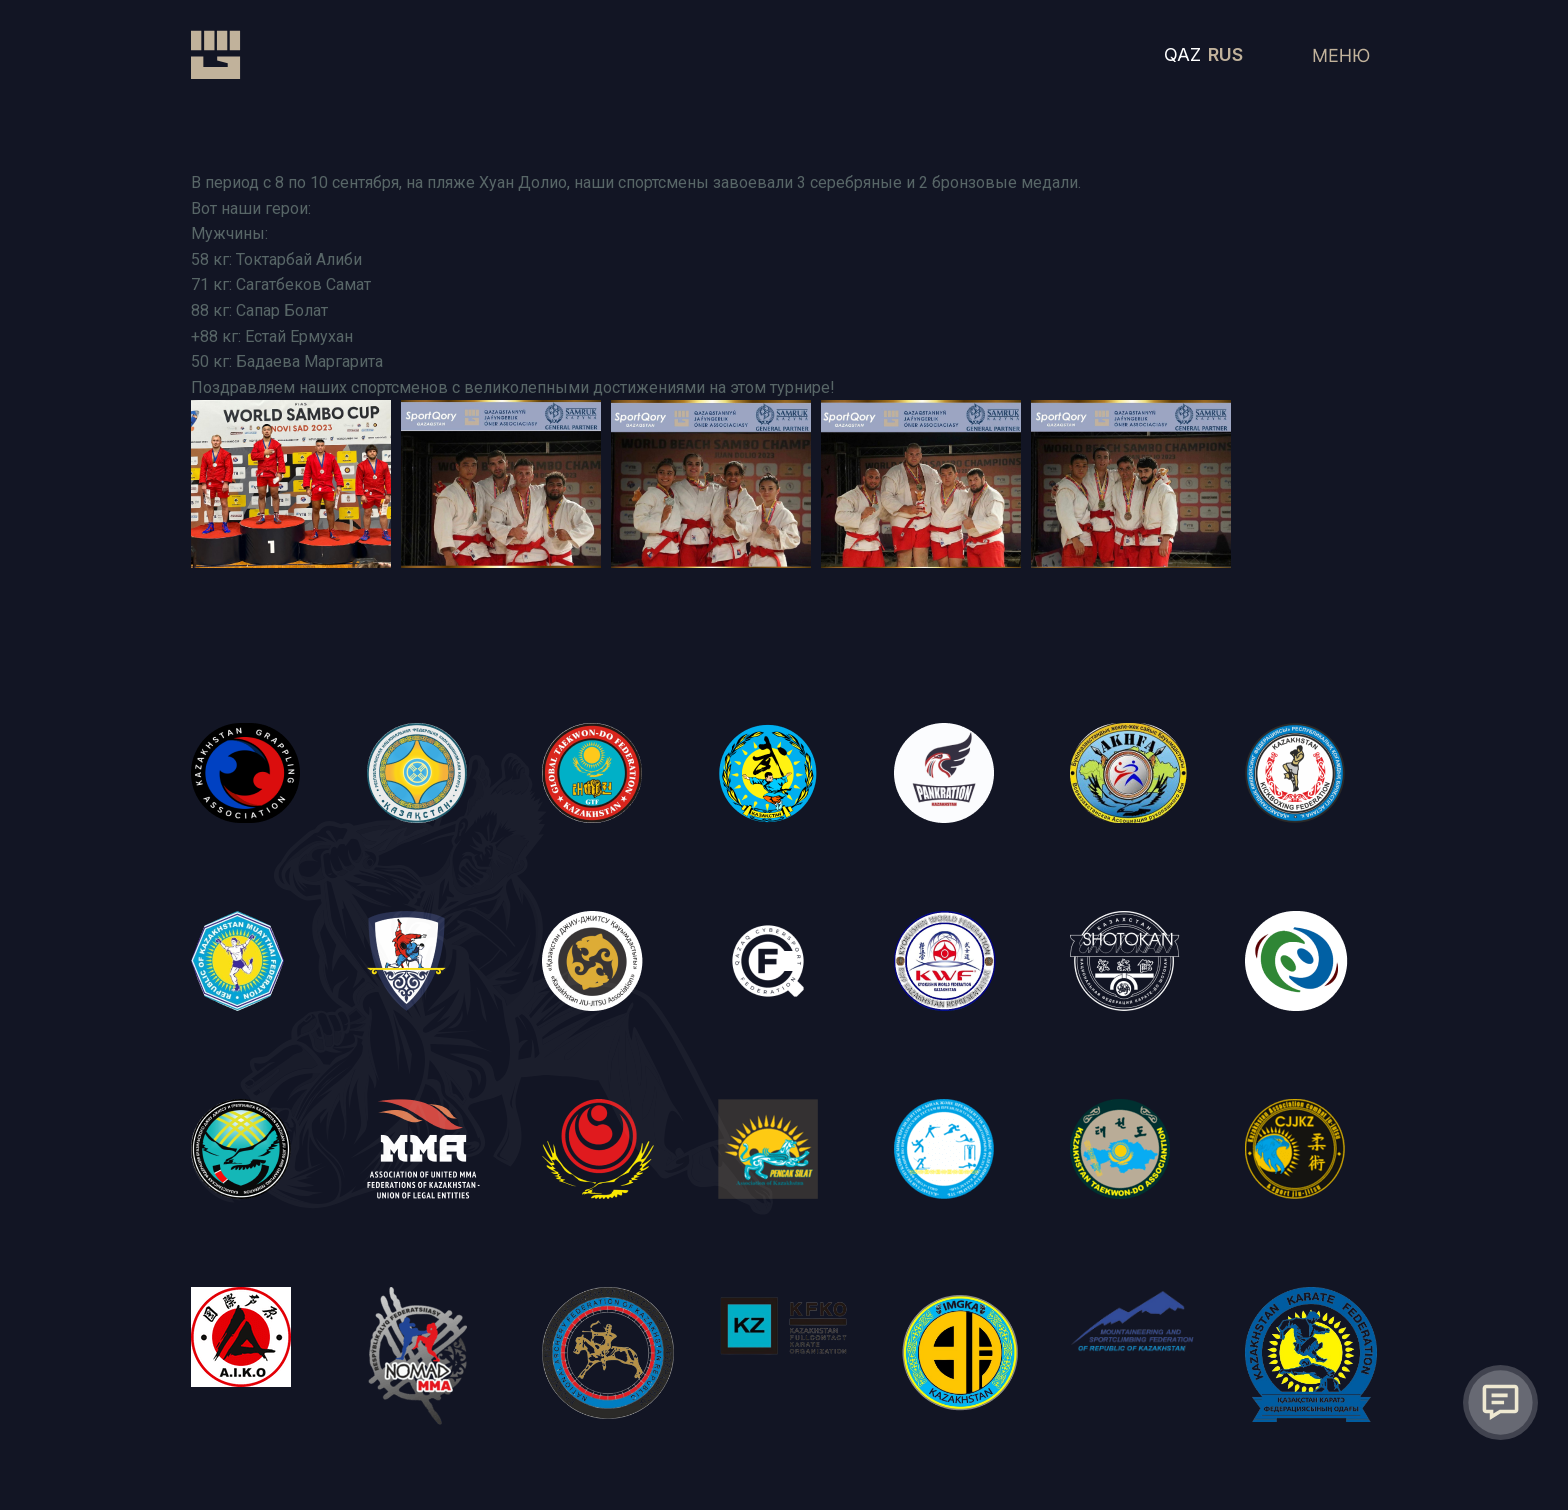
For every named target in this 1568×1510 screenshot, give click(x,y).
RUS (1225, 54)
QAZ (1182, 54)
